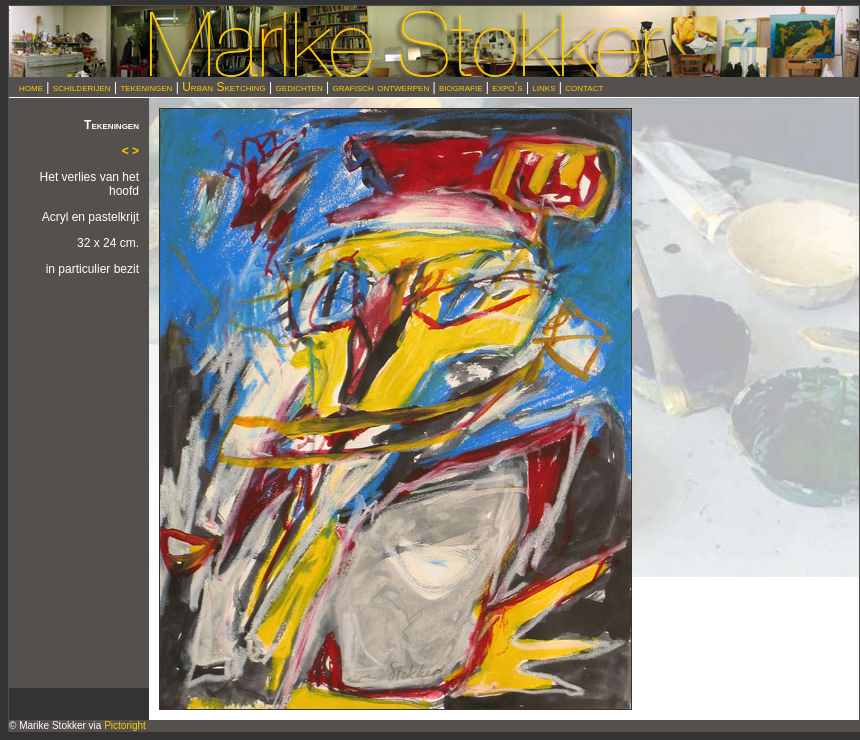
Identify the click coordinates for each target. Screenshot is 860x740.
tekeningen (146, 87)
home (31, 87)
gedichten (299, 87)
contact (584, 87)
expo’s (507, 87)
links (543, 87)
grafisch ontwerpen (381, 87)
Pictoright (125, 725)
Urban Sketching (224, 87)
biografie (461, 87)
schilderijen (82, 87)
